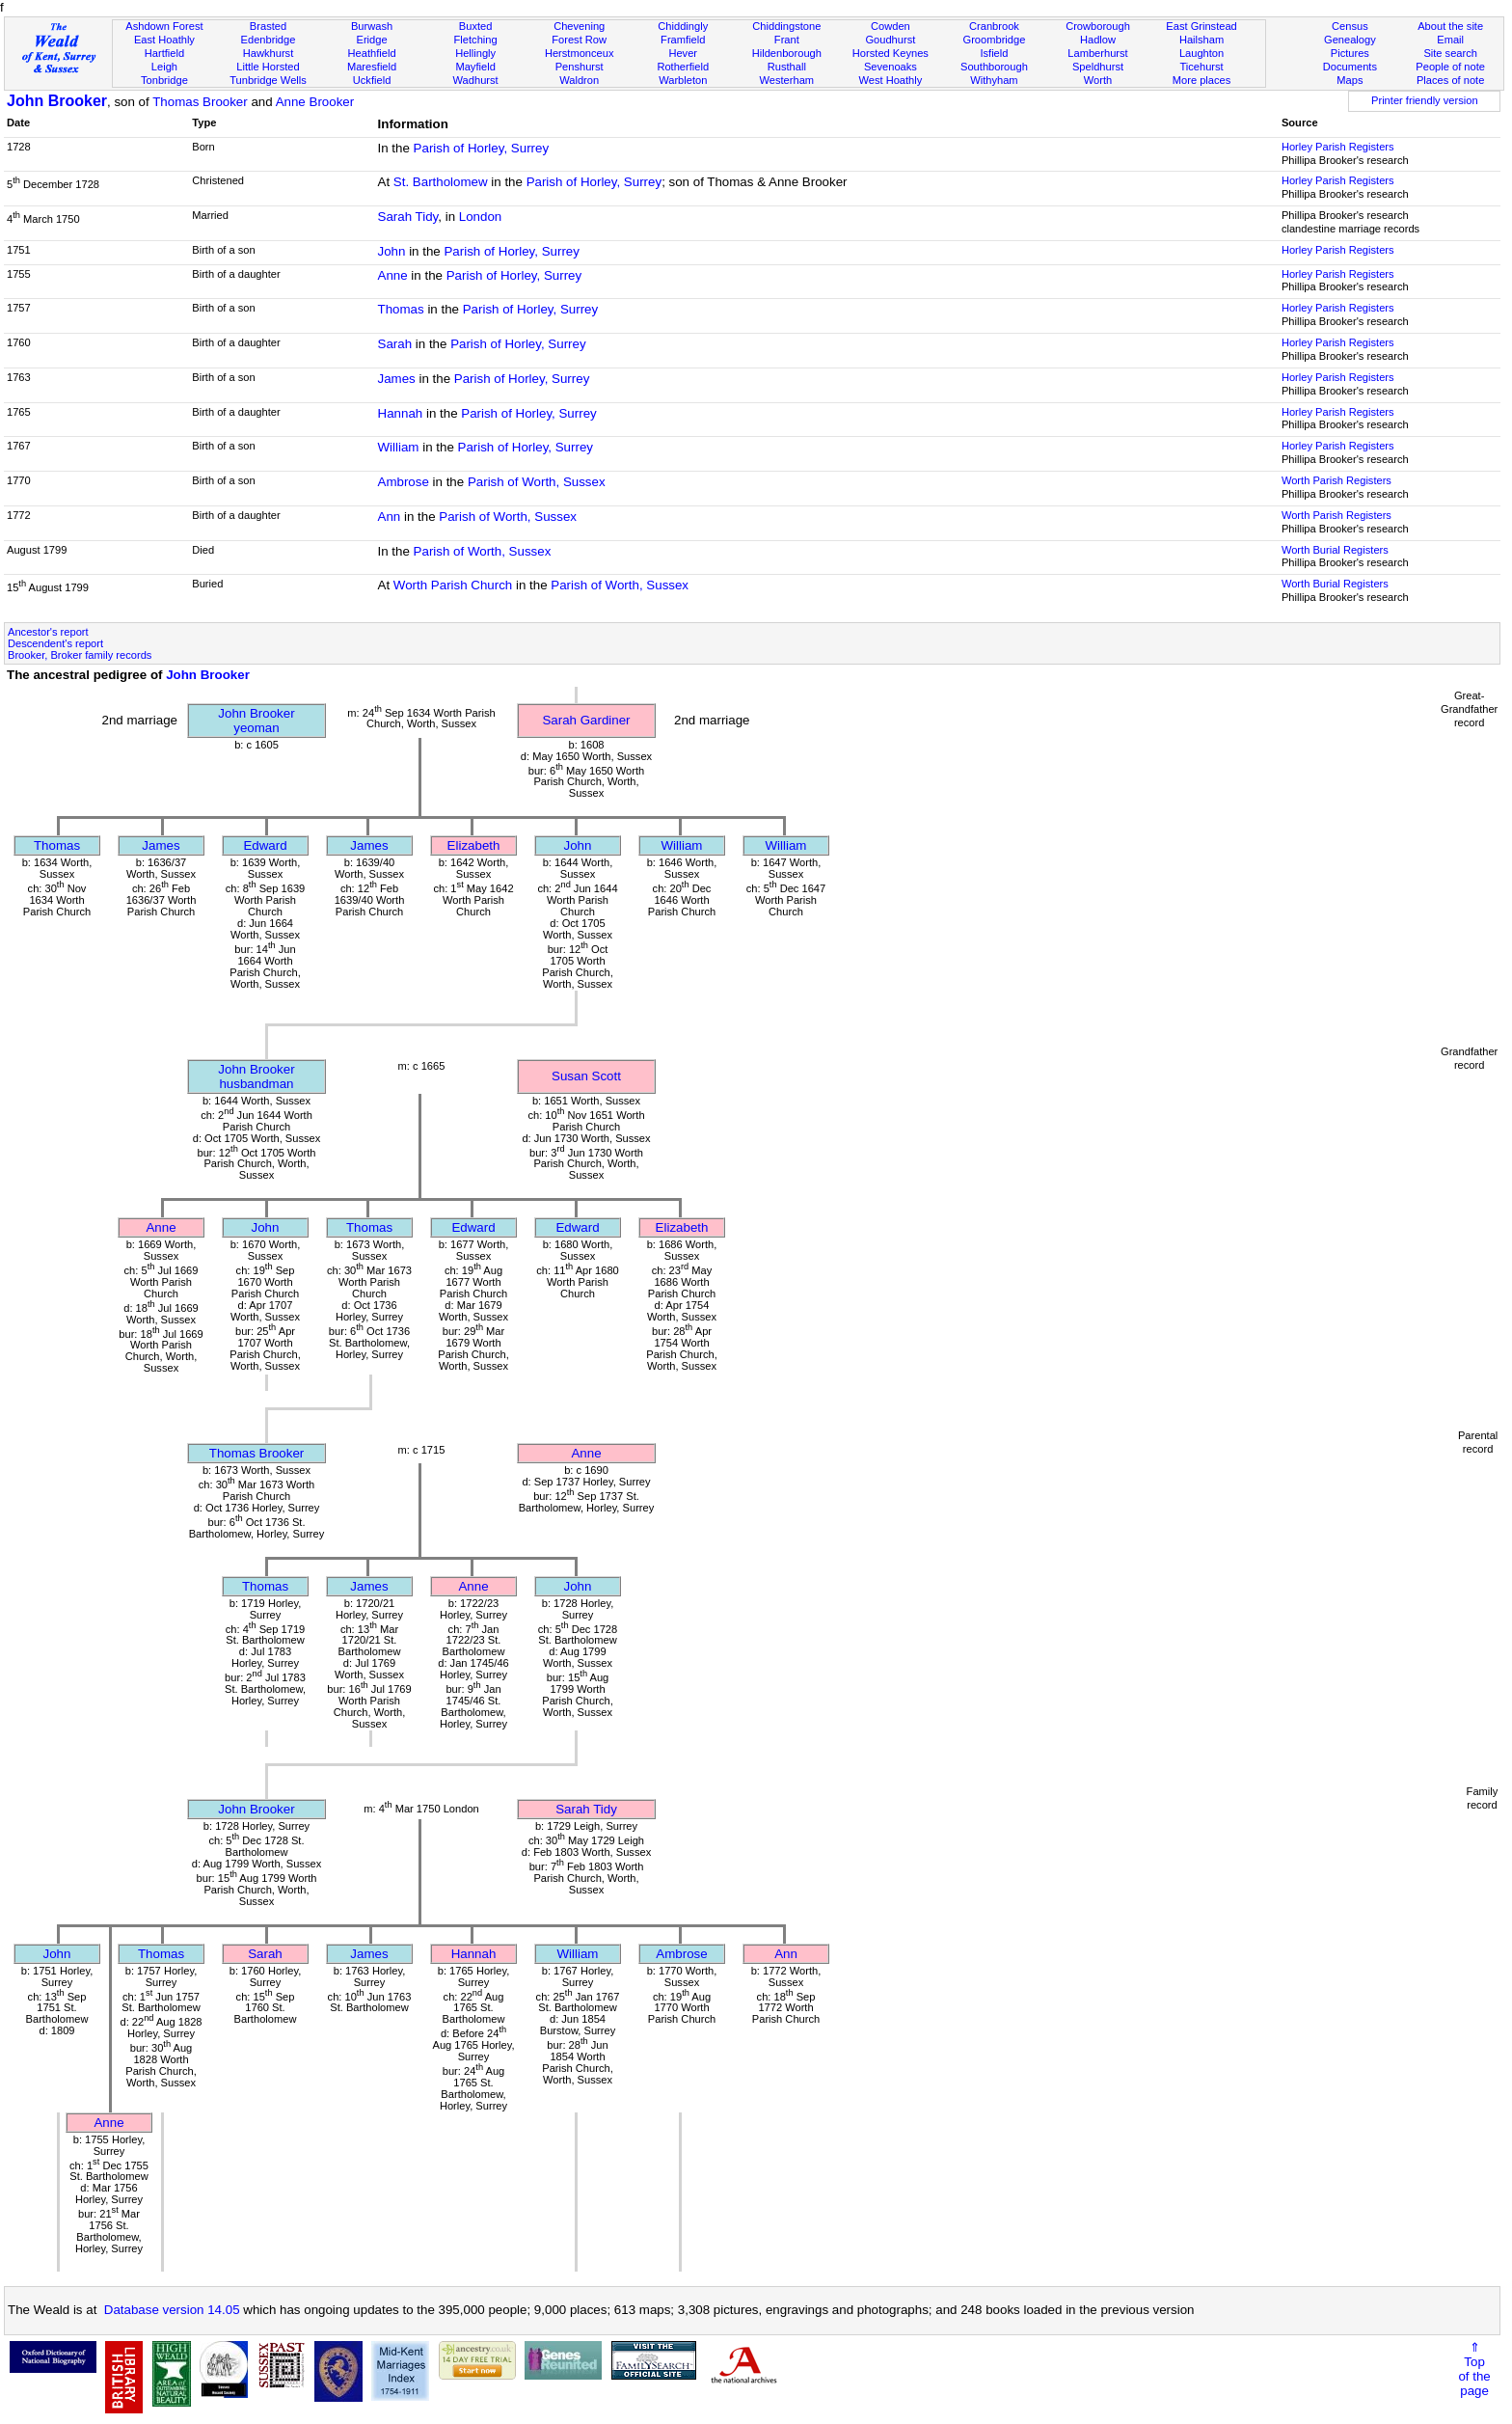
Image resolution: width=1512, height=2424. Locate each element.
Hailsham (1201, 39)
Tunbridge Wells (268, 80)
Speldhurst (1097, 66)
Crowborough (1098, 26)
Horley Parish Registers (1338, 146)
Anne (393, 275)
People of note (1450, 66)
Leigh (164, 66)
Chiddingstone (786, 26)
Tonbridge (164, 80)
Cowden (890, 26)
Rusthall (787, 66)
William (398, 447)
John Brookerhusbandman (256, 1076)
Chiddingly (683, 26)
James (397, 378)
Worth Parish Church (452, 585)
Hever (682, 53)
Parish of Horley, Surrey (482, 148)
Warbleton (683, 80)
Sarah (395, 344)
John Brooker (57, 101)
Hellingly (475, 53)
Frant (786, 39)
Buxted (476, 26)
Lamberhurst (1097, 53)
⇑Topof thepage (1474, 2369)
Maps (1349, 80)
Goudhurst (890, 39)
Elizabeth (473, 845)
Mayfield (475, 66)
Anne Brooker (315, 102)
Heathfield (372, 53)
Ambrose (403, 482)
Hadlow (1098, 39)
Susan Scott (586, 1076)
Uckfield (372, 80)
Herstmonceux (579, 53)
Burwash (371, 26)
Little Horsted (267, 66)
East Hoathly (164, 39)
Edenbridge (268, 39)
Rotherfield (683, 66)
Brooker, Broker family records (79, 655)
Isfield (994, 53)
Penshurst (579, 66)
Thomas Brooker (200, 102)
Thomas (401, 309)
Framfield (683, 39)
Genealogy (1350, 39)
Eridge (372, 39)
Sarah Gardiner (586, 720)
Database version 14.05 (172, 2309)
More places (1202, 80)
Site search (1450, 53)
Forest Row (579, 39)
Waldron (579, 80)
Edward (264, 845)
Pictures (1350, 53)
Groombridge (994, 39)
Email (1450, 39)
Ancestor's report (48, 632)
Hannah (400, 413)
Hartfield (164, 53)
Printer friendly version (1424, 100)
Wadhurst (476, 80)
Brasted (268, 26)
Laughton (1201, 53)
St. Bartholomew (440, 182)
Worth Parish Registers (1336, 480)
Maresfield (371, 66)
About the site (1450, 26)
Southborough (994, 66)
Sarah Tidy (408, 216)
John (392, 251)
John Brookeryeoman (256, 720)
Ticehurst (1201, 66)
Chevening (579, 26)
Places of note (1450, 80)
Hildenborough (787, 53)
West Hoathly (890, 80)
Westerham (787, 80)
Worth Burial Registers (1335, 550)
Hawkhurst (268, 53)
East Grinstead (1201, 26)
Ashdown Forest (163, 26)
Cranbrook (994, 26)
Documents (1350, 66)
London (480, 216)
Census (1350, 26)
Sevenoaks (890, 66)
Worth (1098, 80)
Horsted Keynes (890, 53)
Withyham (993, 80)
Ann (389, 516)
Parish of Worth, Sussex (537, 482)
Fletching (476, 39)
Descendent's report (55, 643)
